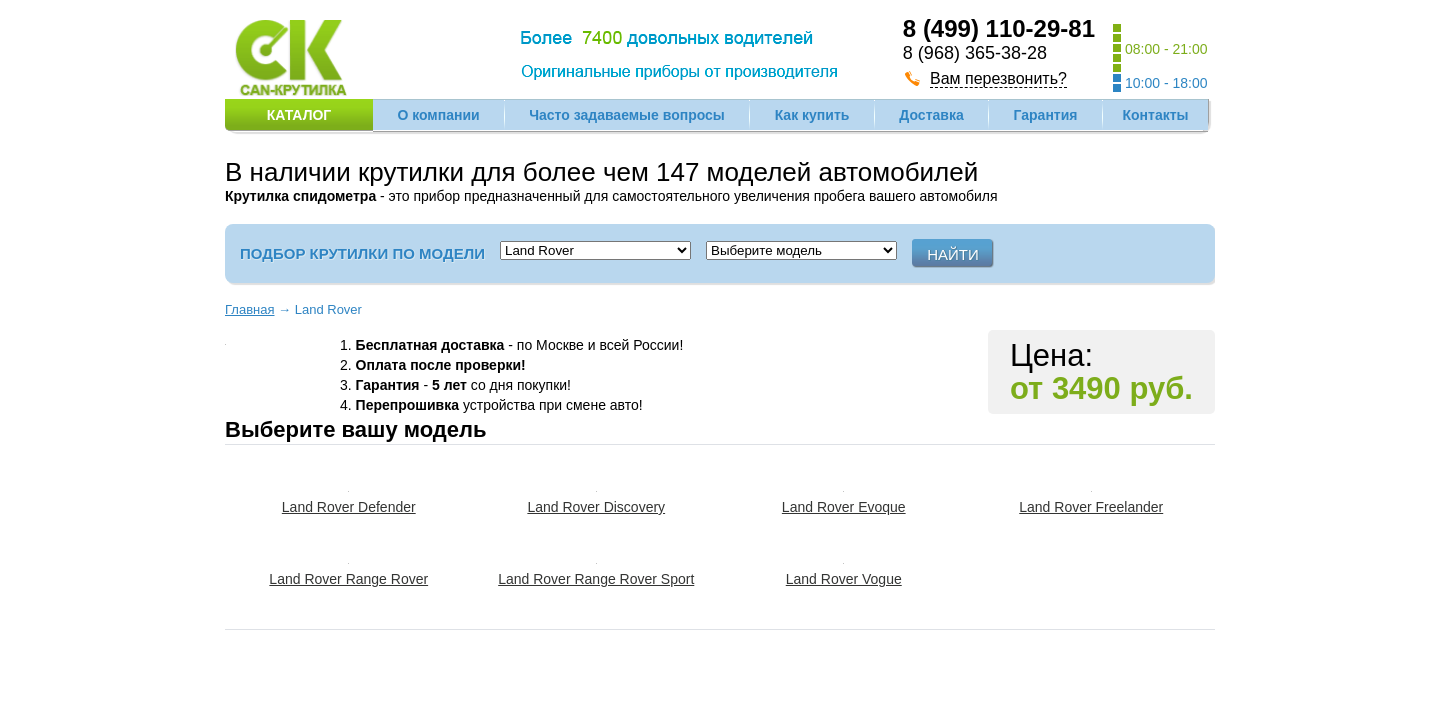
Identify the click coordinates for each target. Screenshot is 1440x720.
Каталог (299, 115)
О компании (438, 115)
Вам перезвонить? (998, 78)
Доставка (931, 115)
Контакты (1155, 115)
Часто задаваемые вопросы (627, 115)
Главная (249, 309)
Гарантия (1046, 115)
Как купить (812, 115)
